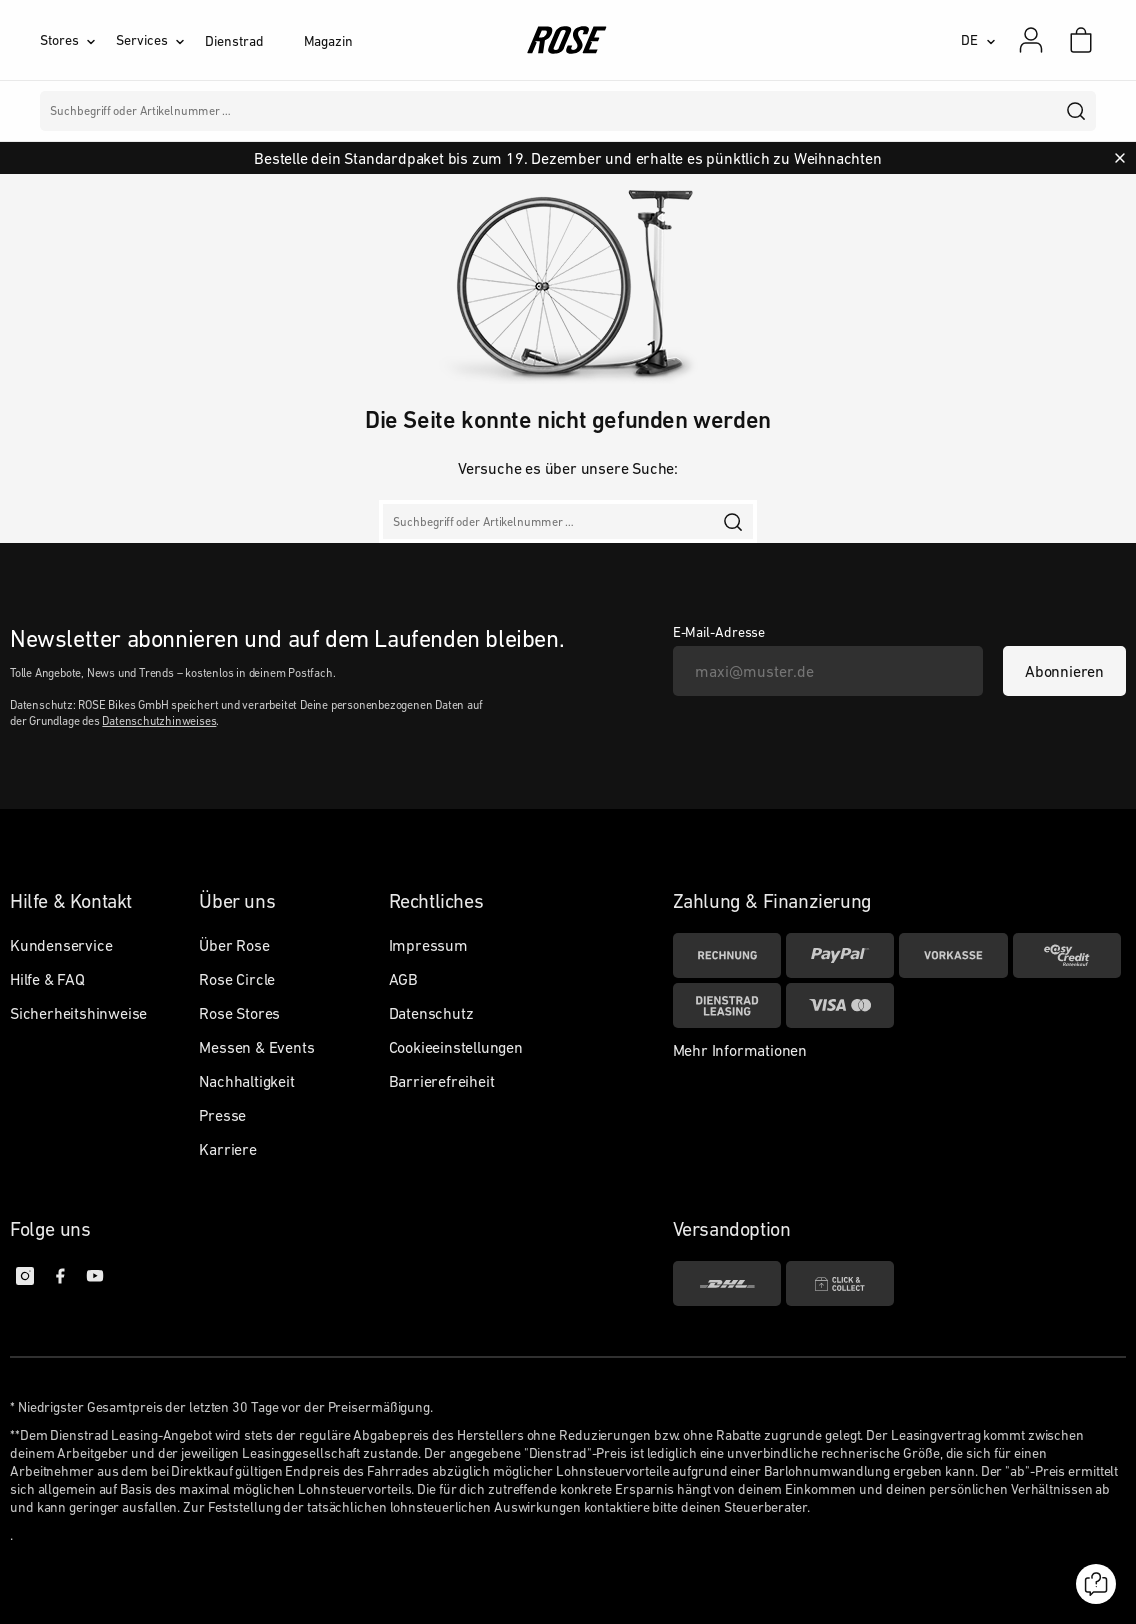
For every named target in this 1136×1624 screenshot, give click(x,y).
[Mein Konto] (1031, 40)
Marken (486, 111)
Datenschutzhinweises (159, 721)
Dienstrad (234, 41)
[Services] (160, 40)
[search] (1077, 111)
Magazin (328, 41)
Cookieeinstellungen (456, 1047)
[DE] (978, 40)
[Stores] (78, 40)
